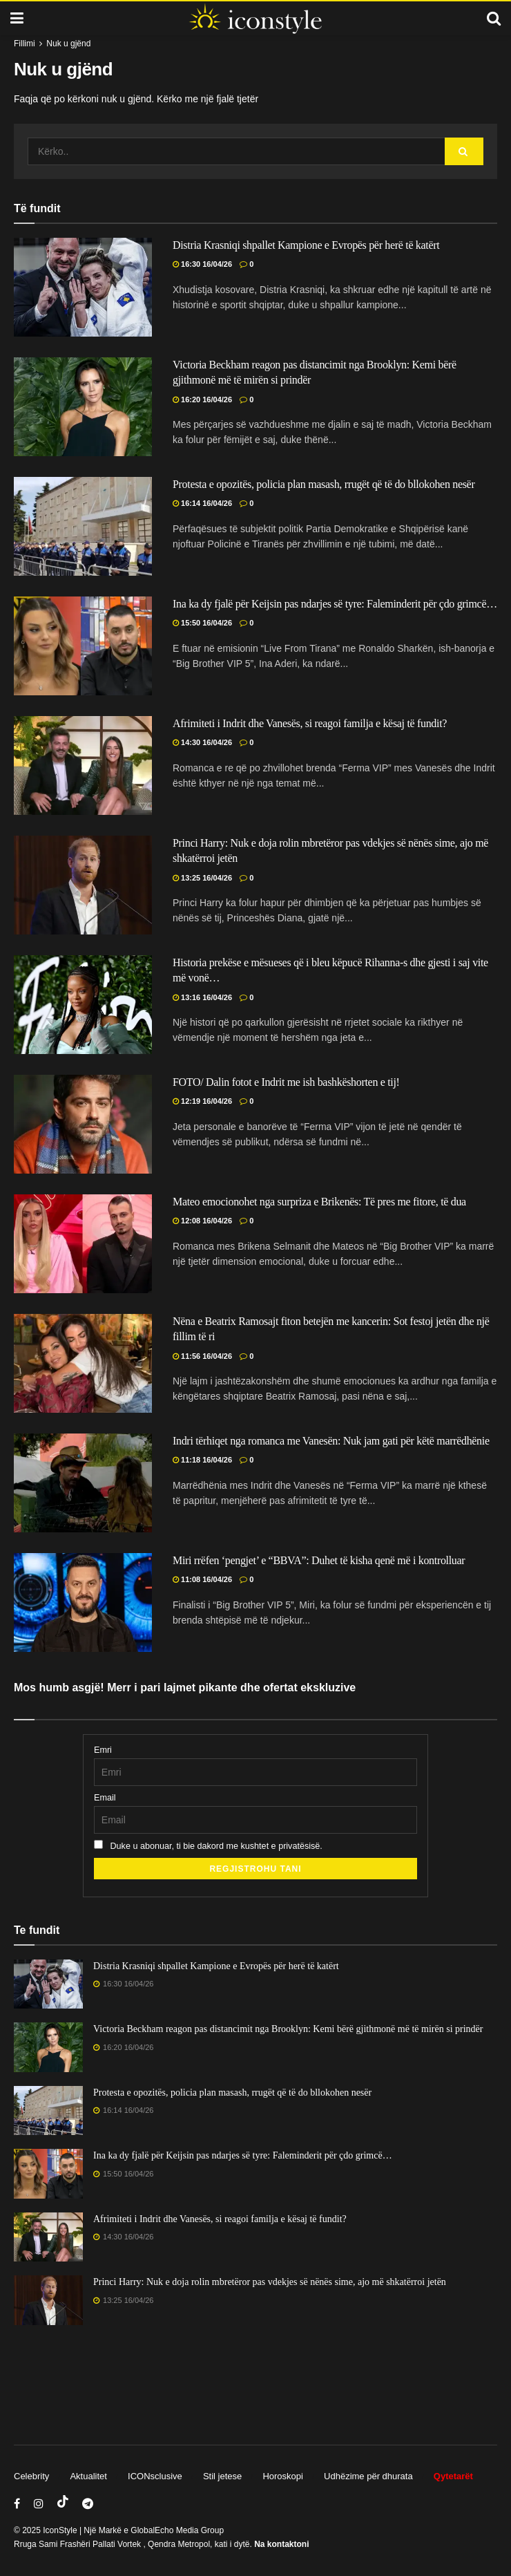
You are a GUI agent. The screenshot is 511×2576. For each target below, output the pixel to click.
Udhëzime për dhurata (368, 2476)
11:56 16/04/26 (202, 1356)
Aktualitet (88, 2476)
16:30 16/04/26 (202, 264)
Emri (103, 1750)
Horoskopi (282, 2476)
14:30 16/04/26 (202, 742)
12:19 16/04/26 (202, 1101)
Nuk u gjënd (68, 43)
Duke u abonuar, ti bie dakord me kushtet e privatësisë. (208, 1845)
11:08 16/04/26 (202, 1579)
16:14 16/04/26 (202, 503)
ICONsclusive (155, 2476)
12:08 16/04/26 (202, 1220)
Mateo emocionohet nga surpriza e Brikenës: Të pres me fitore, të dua (319, 1201)
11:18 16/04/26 (202, 1460)
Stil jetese (222, 2476)
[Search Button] (464, 151)
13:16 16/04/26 (202, 997)
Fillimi (24, 43)
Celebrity (31, 2476)
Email (105, 1798)
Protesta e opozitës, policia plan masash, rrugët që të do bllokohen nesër (323, 484)
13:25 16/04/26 (202, 878)
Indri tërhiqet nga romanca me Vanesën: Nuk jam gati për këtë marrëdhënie (331, 1441)
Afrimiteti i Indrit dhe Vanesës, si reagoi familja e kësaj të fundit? (310, 723)
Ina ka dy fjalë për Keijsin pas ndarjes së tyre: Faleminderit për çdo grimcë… (335, 604)
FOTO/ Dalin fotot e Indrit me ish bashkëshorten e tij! (286, 1082)
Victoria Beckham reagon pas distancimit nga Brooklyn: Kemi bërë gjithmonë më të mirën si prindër (288, 2029)
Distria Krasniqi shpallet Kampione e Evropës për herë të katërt (306, 245)
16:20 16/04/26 (202, 399)
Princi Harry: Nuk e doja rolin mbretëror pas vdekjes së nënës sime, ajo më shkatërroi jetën (269, 2282)
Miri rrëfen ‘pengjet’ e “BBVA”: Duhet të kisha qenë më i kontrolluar (319, 1560)
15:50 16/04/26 (202, 623)
